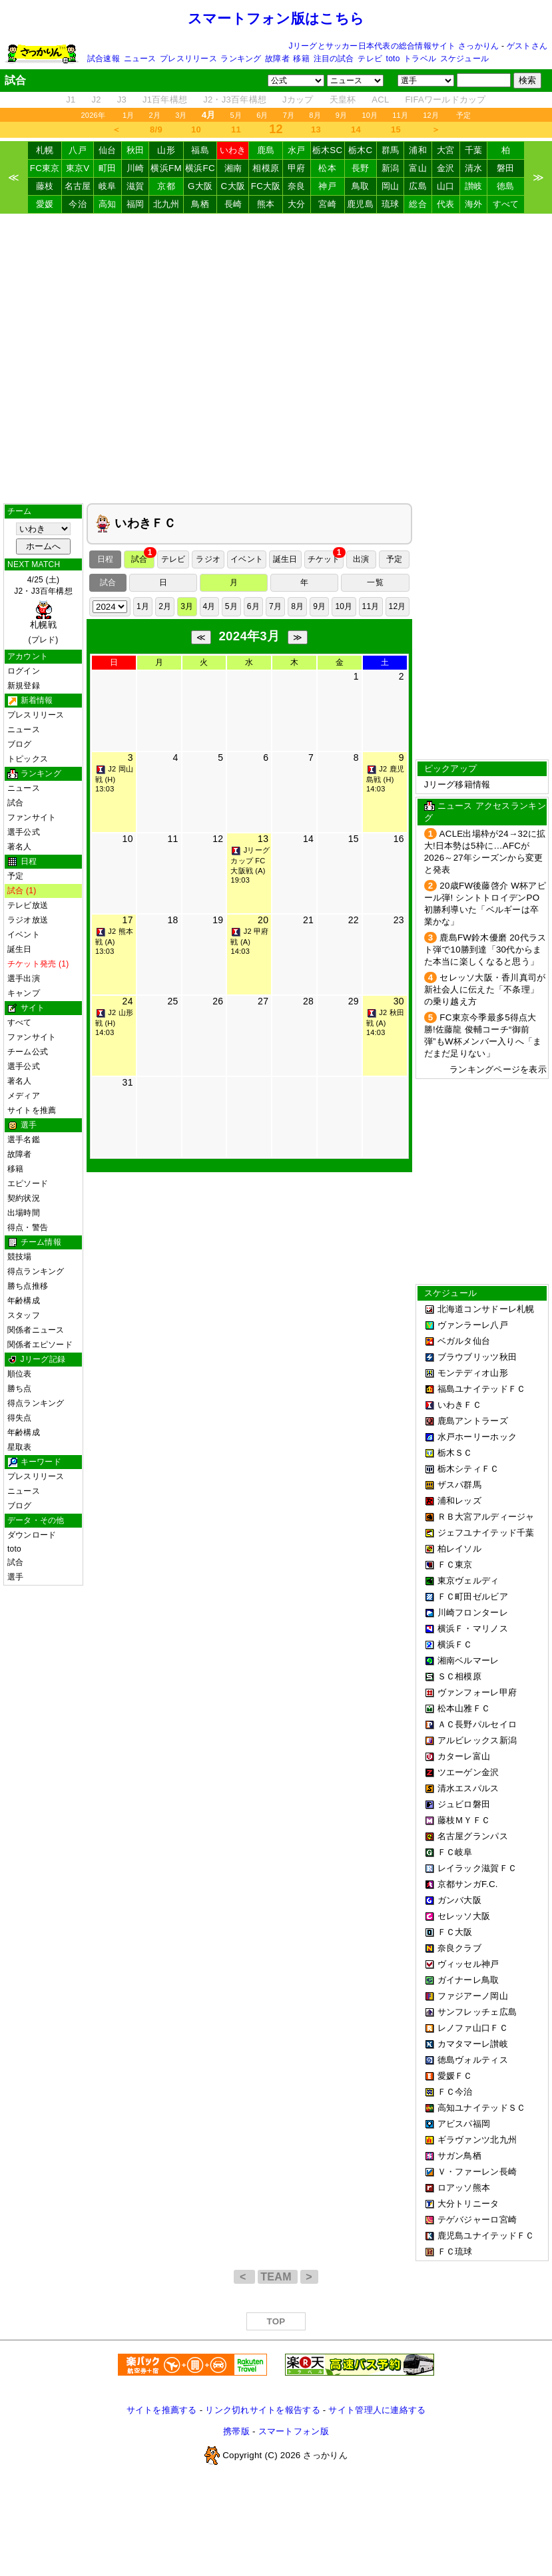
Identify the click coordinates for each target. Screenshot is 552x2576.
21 (308, 920)
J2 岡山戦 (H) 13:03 (114, 779)
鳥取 (361, 186)
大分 (297, 204)
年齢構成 (23, 1300)
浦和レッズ (459, 1501)
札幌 (45, 150)
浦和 (418, 150)
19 (217, 920)
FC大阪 (266, 186)
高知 (108, 204)
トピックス (27, 758)
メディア (23, 1095)
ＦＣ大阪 (455, 1932)
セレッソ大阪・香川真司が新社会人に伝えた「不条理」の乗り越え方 (485, 989)
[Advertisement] (276, 358)
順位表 (19, 1374)
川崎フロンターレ (472, 1612)
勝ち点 (19, 1388)
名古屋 (78, 186)
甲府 (297, 168)
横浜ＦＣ (455, 1644)
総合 (418, 204)
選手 (15, 1577)
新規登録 (23, 685)
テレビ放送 (27, 905)
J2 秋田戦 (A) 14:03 (385, 1022)
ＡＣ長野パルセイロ (477, 1724)
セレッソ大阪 (464, 1916)
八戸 (78, 150)
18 (172, 920)
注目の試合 (334, 58)
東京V (78, 168)
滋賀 (135, 186)
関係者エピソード (40, 1344)
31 (128, 1082)
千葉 (474, 150)
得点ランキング (36, 1271)
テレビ (370, 58)
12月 (431, 115)
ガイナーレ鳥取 (468, 1980)
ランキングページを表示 (498, 1069)
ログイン (23, 671)
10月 (370, 115)
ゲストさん (527, 46)
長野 (361, 168)
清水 (474, 168)
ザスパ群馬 (459, 1485)
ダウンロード (31, 1535)
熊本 (266, 204)
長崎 (233, 204)
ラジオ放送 (27, 920)
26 (217, 1001)
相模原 (265, 168)
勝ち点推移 (27, 1286)
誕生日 (19, 949)
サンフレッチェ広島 (477, 2012)
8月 (315, 115)
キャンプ (23, 993)
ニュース (140, 58)
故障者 (277, 58)
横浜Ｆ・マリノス (472, 1628)
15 (396, 129)
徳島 (506, 186)
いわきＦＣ (459, 1405)
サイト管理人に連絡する (376, 2410)
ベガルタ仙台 (464, 1341)
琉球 (391, 204)
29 (353, 1001)
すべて (506, 204)
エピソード (27, 1183)
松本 (327, 168)
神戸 (327, 186)
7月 (289, 115)
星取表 (19, 1447)
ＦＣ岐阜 (455, 1852)
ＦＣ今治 (455, 2092)
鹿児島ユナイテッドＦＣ (486, 2236)
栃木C (360, 150)
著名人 (19, 846)
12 (217, 838)
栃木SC (327, 150)
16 (399, 838)
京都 (166, 186)
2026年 (93, 115)
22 (353, 920)
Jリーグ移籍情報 (457, 784)
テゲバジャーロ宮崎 (477, 2220)
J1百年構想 (164, 100)
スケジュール (464, 58)
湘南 (233, 168)
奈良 (297, 186)
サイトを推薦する (162, 2410)
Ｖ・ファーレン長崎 (477, 2172)
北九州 (166, 204)
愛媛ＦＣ (455, 2076)
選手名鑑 (23, 1139)
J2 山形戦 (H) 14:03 (114, 1022)
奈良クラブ (459, 1948)
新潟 (391, 168)
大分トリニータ (468, 2204)
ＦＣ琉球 (455, 2251)
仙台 (108, 150)
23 (399, 920)
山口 (446, 186)
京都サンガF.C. (467, 1884)
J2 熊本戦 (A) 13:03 (114, 941)
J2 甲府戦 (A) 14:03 (249, 941)
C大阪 (233, 186)
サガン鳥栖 (459, 2156)
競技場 (19, 1256)
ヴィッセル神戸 (468, 1964)
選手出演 (23, 978)
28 (308, 1001)
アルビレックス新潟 (477, 1740)
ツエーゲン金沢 (468, 1772)
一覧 (375, 582)
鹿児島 (360, 204)
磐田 (506, 168)
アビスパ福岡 (464, 2124)
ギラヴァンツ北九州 (477, 2140)
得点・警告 (27, 1227)
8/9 (156, 129)
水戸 (297, 150)
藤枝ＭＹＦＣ (464, 1820)
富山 (418, 168)
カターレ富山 (464, 1756)
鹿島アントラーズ (472, 1421)
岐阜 (108, 186)
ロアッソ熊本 (464, 2188)
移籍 (301, 58)
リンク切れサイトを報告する (262, 2410)
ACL (380, 100)
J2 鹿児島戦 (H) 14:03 (385, 779)
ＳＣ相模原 (459, 1676)
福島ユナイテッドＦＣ (481, 1389)
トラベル (420, 58)
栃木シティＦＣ (468, 1469)
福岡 (135, 204)
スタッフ (23, 1315)
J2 (96, 100)
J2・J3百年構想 (234, 100)
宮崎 (327, 204)
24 (128, 1001)
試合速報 (103, 58)
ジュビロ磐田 (464, 1804)
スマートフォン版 (293, 2431)
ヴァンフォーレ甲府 (477, 1692)
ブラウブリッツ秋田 (477, 1357)
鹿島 (266, 150)
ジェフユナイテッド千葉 (486, 1533)
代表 (446, 204)
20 (263, 920)
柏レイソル (459, 1549)
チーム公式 (27, 1051)
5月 (236, 115)
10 (196, 129)
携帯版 (236, 2431)
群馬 (391, 150)
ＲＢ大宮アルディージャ (486, 1517)
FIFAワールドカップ (445, 100)
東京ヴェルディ (468, 1581)
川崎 (135, 168)
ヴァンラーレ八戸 (472, 1325)
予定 (463, 115)
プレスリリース (188, 58)
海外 (474, 204)
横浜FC (200, 168)
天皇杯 (343, 100)
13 (316, 129)
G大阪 (200, 186)
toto (393, 58)
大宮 (446, 150)
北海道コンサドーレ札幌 (486, 1309)
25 (172, 1001)
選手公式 (23, 832)
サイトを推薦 (31, 1110)
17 (128, 920)
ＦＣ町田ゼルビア (472, 1597)
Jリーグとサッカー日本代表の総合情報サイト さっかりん (394, 46)
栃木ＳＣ (455, 1453)
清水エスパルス (468, 1788)
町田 (108, 168)
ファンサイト (31, 817)
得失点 (19, 1417)
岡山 (391, 186)
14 (356, 129)
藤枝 (45, 186)
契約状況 (23, 1198)
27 (263, 1001)
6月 (262, 115)
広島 (418, 186)
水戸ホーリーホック (477, 1437)
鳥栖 (200, 204)
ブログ (19, 744)
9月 (342, 115)
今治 (78, 204)
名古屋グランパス (472, 1836)
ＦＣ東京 (455, 1565)
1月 (129, 115)
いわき (233, 150)
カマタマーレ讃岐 (472, 2044)
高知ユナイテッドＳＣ (481, 2108)
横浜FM (165, 168)
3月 (181, 115)
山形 (166, 150)
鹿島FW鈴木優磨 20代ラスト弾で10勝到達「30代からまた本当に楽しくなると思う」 (485, 949)
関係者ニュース (36, 1330)
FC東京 (45, 168)
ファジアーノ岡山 (472, 1996)
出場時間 (23, 1212)
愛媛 (45, 204)
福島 (200, 150)
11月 (400, 115)
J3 (122, 100)
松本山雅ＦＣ (464, 1708)
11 (236, 129)
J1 (70, 100)
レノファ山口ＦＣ (472, 2028)
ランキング (240, 58)
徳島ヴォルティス (472, 2060)
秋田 (135, 150)
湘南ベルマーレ (468, 1660)
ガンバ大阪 (459, 1900)
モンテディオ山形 (472, 1373)
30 (399, 1001)
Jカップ (298, 100)
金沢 (446, 168)
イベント (23, 934)
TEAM (277, 2276)
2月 (155, 115)
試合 (15, 802)
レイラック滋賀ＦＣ (477, 1868)
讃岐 (474, 186)
